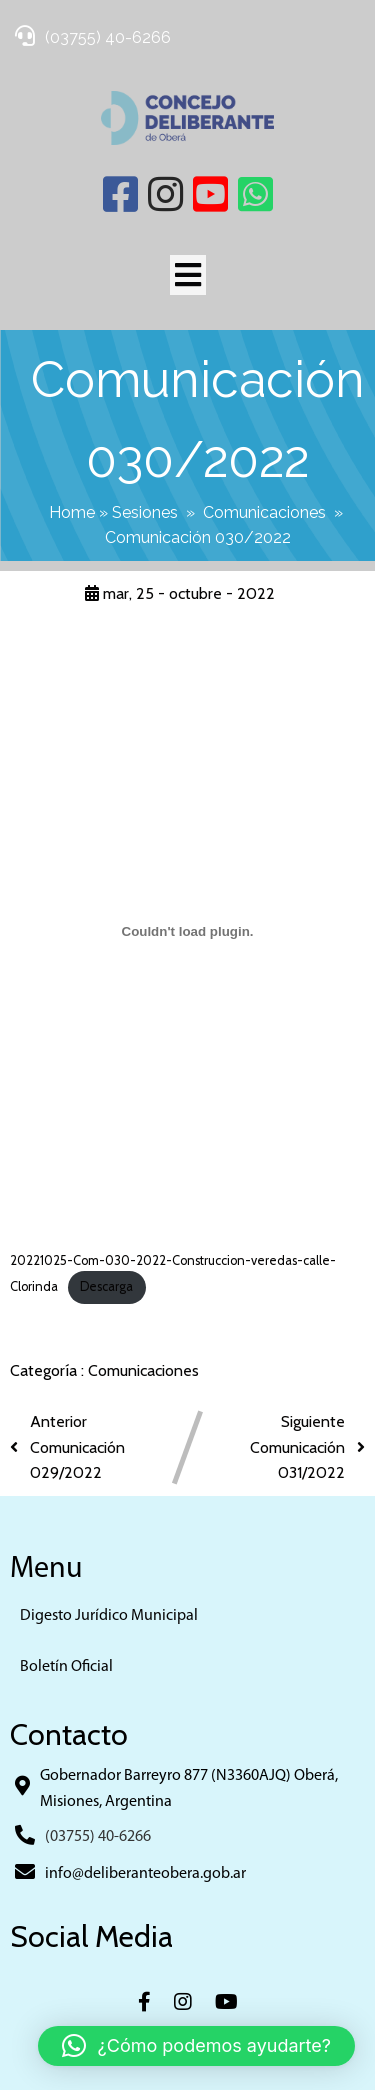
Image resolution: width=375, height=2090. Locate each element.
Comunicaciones (264, 512)
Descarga (106, 1286)
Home (72, 512)
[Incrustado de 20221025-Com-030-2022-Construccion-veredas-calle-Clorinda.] (187, 931)
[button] (196, 2046)
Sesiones (145, 512)
